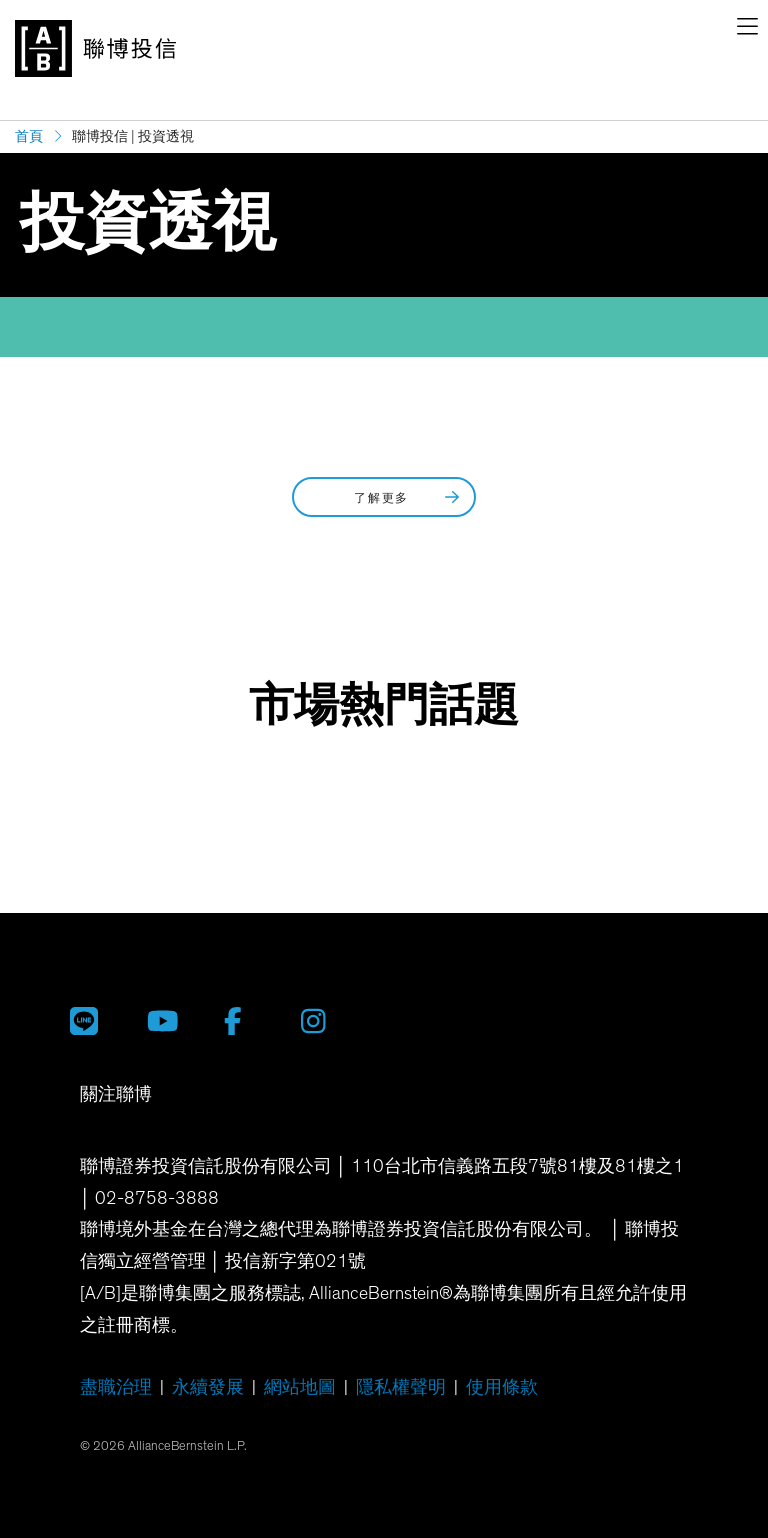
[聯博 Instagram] (324, 1021)
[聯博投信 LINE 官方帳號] (93, 1021)
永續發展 (208, 1388)
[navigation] (747, 30)
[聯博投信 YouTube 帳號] (170, 1021)
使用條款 (502, 1388)
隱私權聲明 (401, 1388)
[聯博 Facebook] (247, 1021)
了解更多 (408, 498)
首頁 (29, 136)
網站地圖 (300, 1388)
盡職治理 (116, 1388)
